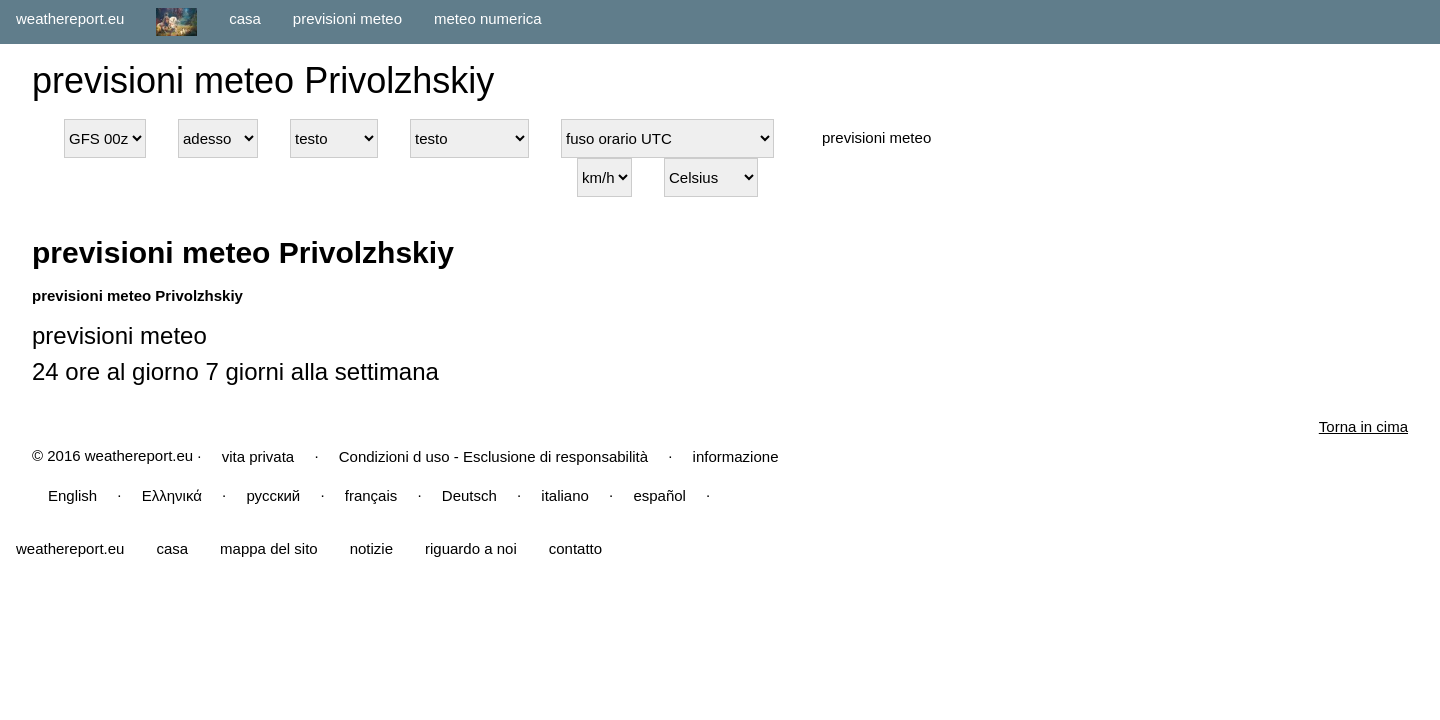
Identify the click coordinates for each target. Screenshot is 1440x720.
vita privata (258, 456)
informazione (736, 456)
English (72, 495)
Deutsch (469, 495)
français (371, 495)
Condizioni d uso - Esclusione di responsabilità (493, 456)
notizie (371, 548)
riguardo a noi (471, 548)
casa (245, 18)
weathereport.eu (70, 18)
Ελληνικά (172, 495)
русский (273, 495)
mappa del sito (269, 548)
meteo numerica (488, 18)
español (659, 495)
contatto (575, 548)
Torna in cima (1363, 426)
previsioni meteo (347, 18)
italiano (565, 495)
